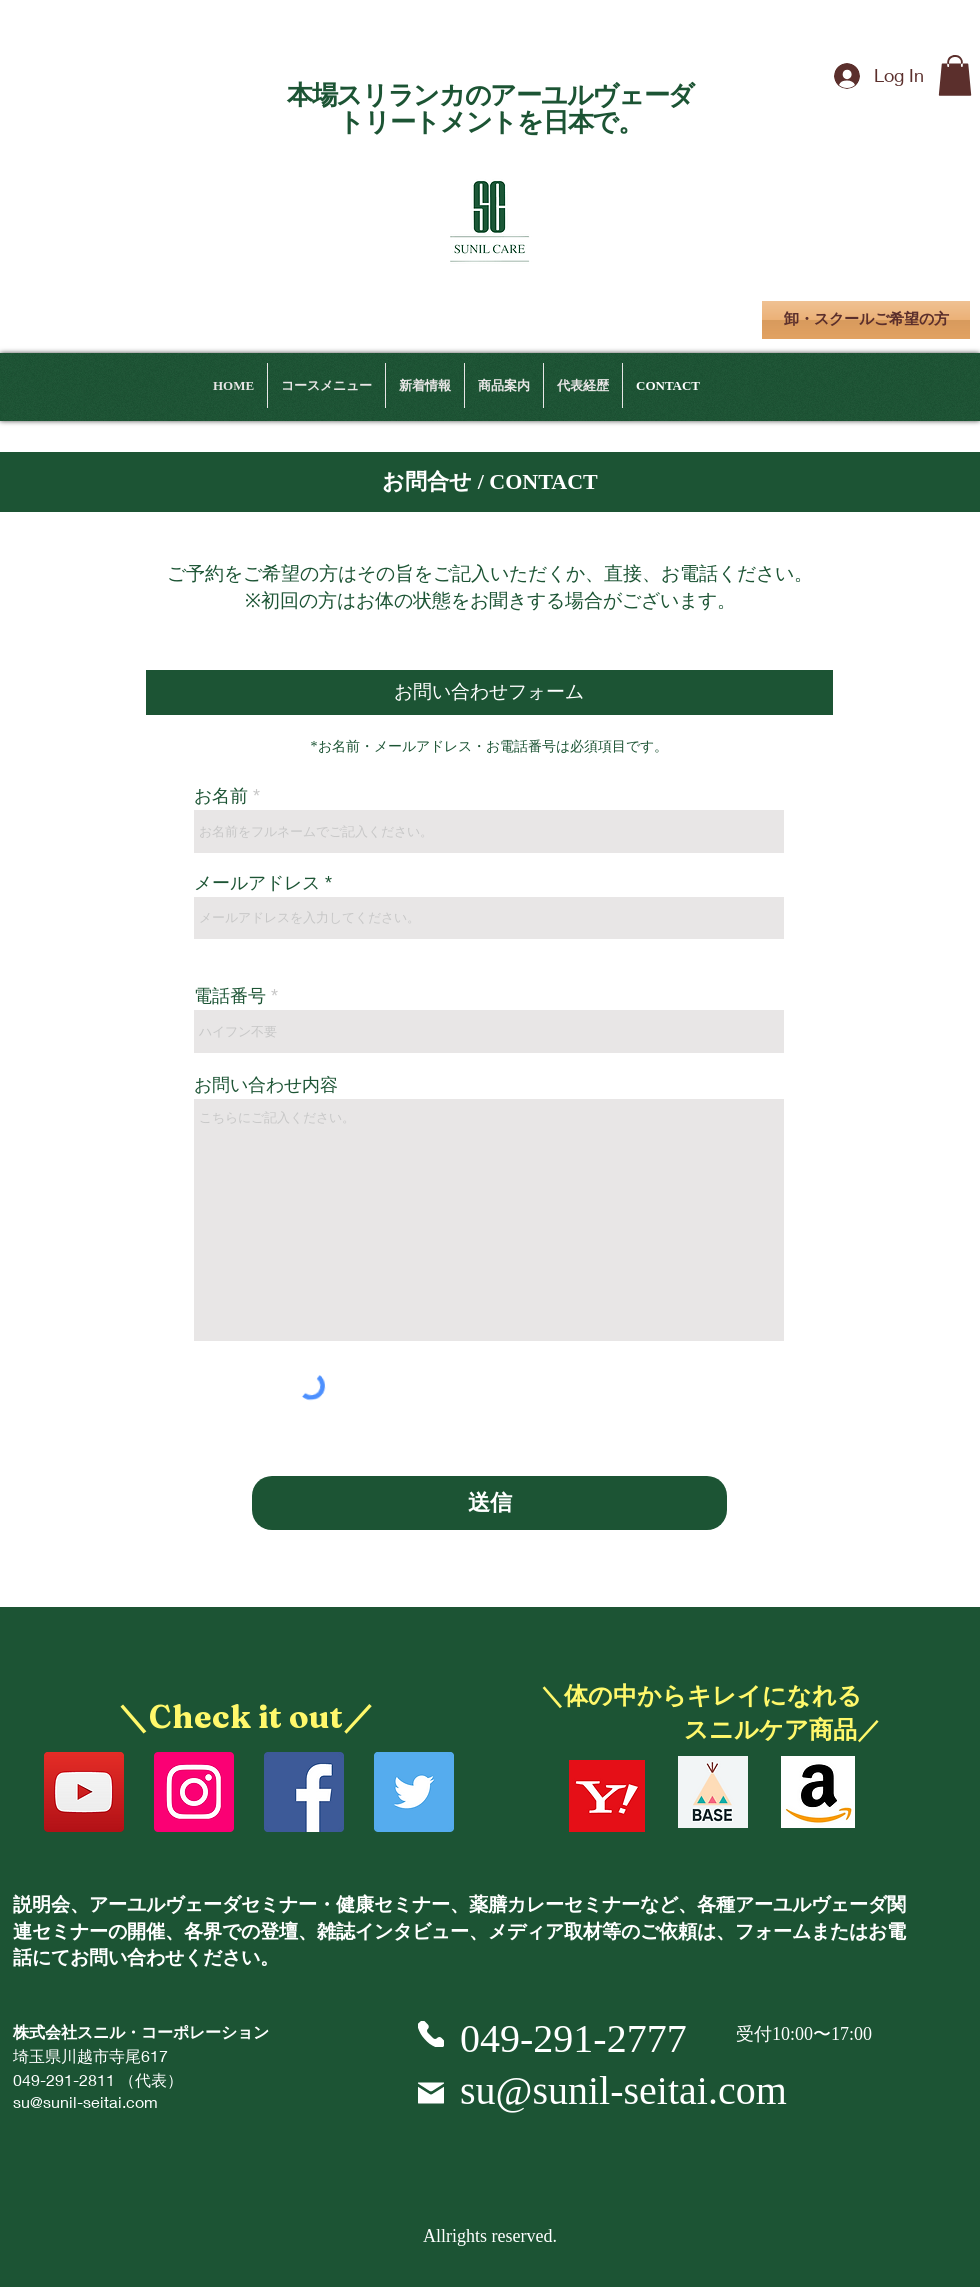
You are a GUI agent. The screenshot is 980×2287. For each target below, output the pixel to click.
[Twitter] (414, 1792)
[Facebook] (304, 1792)
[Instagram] (194, 1792)
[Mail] (431, 2093)
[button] (955, 75)
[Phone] (431, 2034)
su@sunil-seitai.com (85, 2101)
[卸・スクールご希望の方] (866, 320)
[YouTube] (84, 1792)
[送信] (489, 1503)
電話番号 (230, 996)
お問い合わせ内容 (266, 1085)
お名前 (221, 796)
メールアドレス (257, 883)
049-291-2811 (64, 2079)
